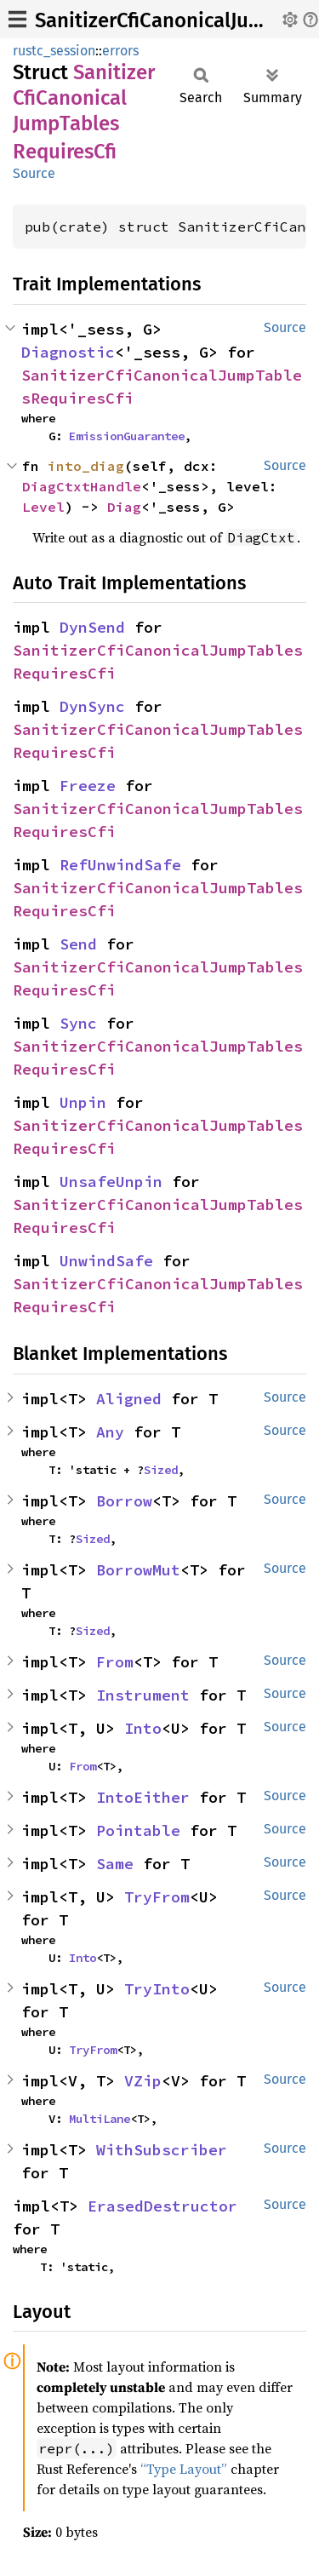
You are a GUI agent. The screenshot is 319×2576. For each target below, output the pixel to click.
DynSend (92, 627)
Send (78, 944)
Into (143, 1728)
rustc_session (54, 51)
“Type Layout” (183, 2468)
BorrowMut (138, 1570)
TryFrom (157, 1897)
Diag (124, 506)
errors (120, 51)
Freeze (88, 785)
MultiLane (99, 2118)
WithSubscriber (161, 2150)
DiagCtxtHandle (81, 486)
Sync (78, 1023)
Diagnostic (68, 352)
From (115, 1662)
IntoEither (143, 1797)
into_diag (86, 465)
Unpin (83, 1102)
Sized (161, 1469)
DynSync (92, 706)
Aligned (129, 1398)
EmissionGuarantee (127, 436)
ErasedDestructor (162, 2206)
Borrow (124, 1501)
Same (115, 1863)
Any (110, 1432)
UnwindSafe (106, 1261)
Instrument (143, 1695)
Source (34, 173)
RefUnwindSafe (120, 865)
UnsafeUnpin (111, 1181)
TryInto (157, 1989)
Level (43, 506)
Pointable (138, 1830)
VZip (143, 2081)
